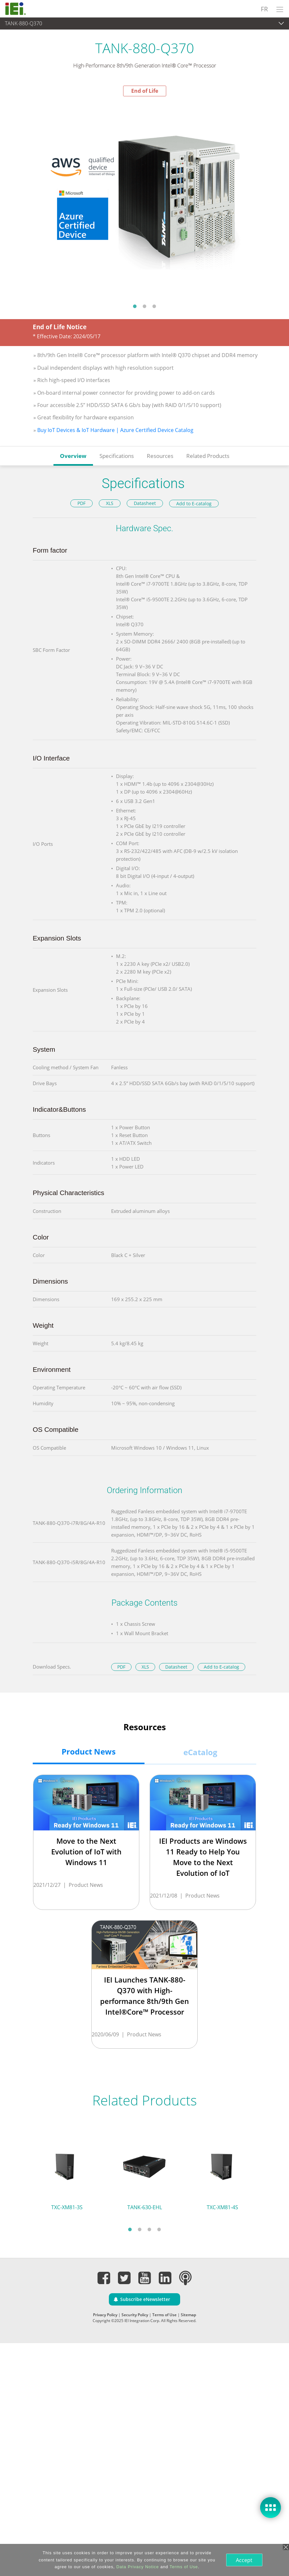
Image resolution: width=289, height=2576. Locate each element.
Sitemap (188, 2315)
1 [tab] (135, 306)
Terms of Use (164, 2315)
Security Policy (134, 2315)
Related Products (207, 456)
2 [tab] (144, 306)
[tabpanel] (144, 198)
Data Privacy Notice (137, 2566)
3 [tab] (154, 306)
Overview (73, 456)
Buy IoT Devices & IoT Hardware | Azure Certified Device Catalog (115, 430)
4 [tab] (159, 2229)
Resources (160, 456)
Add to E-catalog (194, 503)
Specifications (116, 456)
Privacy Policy (105, 2315)
